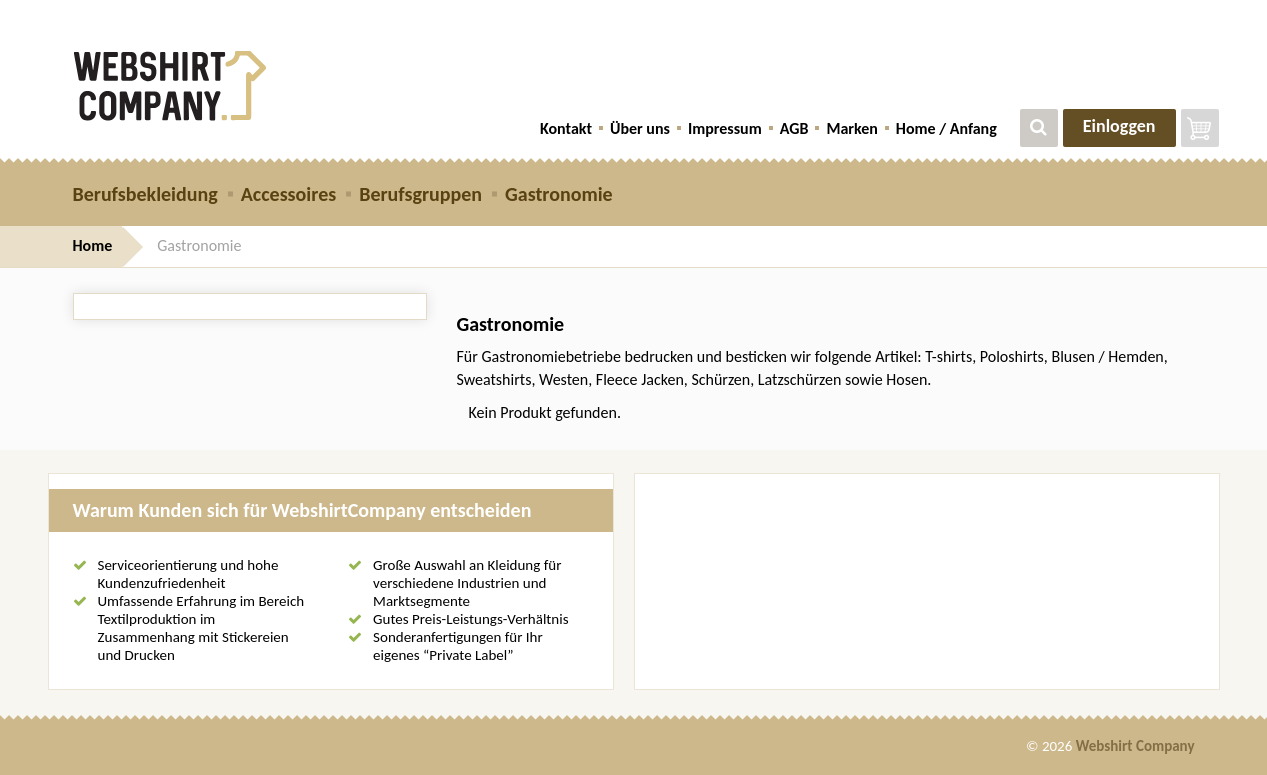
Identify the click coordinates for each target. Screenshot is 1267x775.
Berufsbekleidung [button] (145, 194)
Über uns (640, 128)
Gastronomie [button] (559, 194)
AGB (794, 128)
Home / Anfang (946, 128)
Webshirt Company (1135, 746)
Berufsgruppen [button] (420, 194)
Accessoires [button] (288, 194)
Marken (851, 128)
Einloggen (1119, 126)
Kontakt (566, 128)
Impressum (725, 128)
